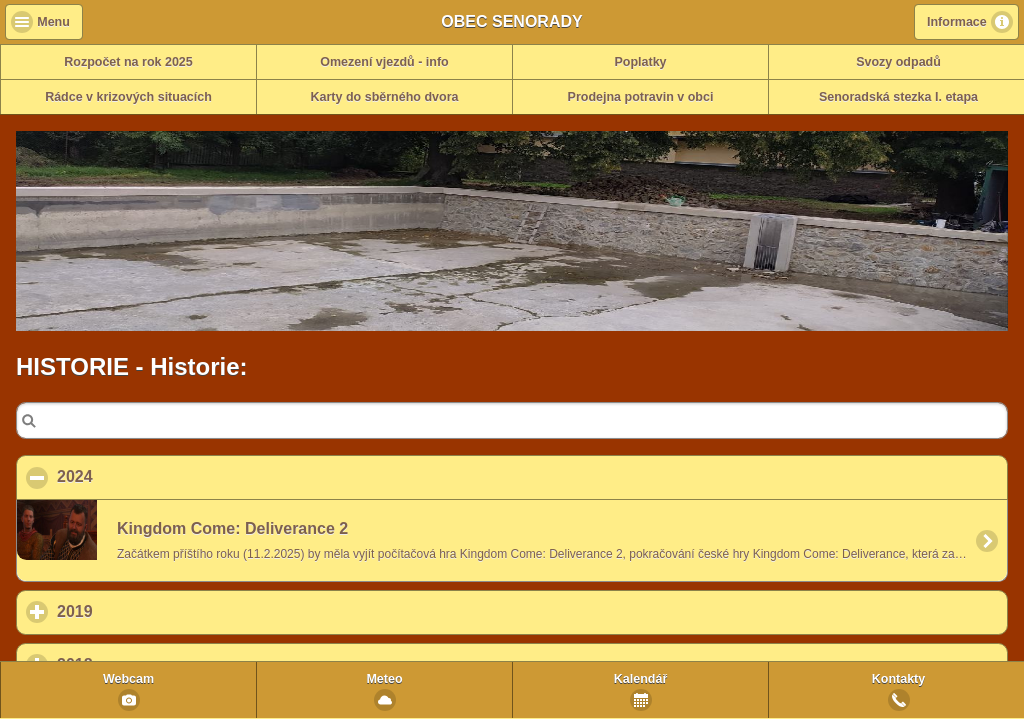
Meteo (384, 679)
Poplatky (640, 62)
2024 (172, 476)
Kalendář (641, 679)
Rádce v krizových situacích (128, 97)
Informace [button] (957, 22)
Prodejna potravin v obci (641, 97)
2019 (168, 611)
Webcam (128, 679)
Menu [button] (53, 22)
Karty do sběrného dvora (385, 97)
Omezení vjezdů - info (384, 62)
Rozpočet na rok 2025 (128, 62)
